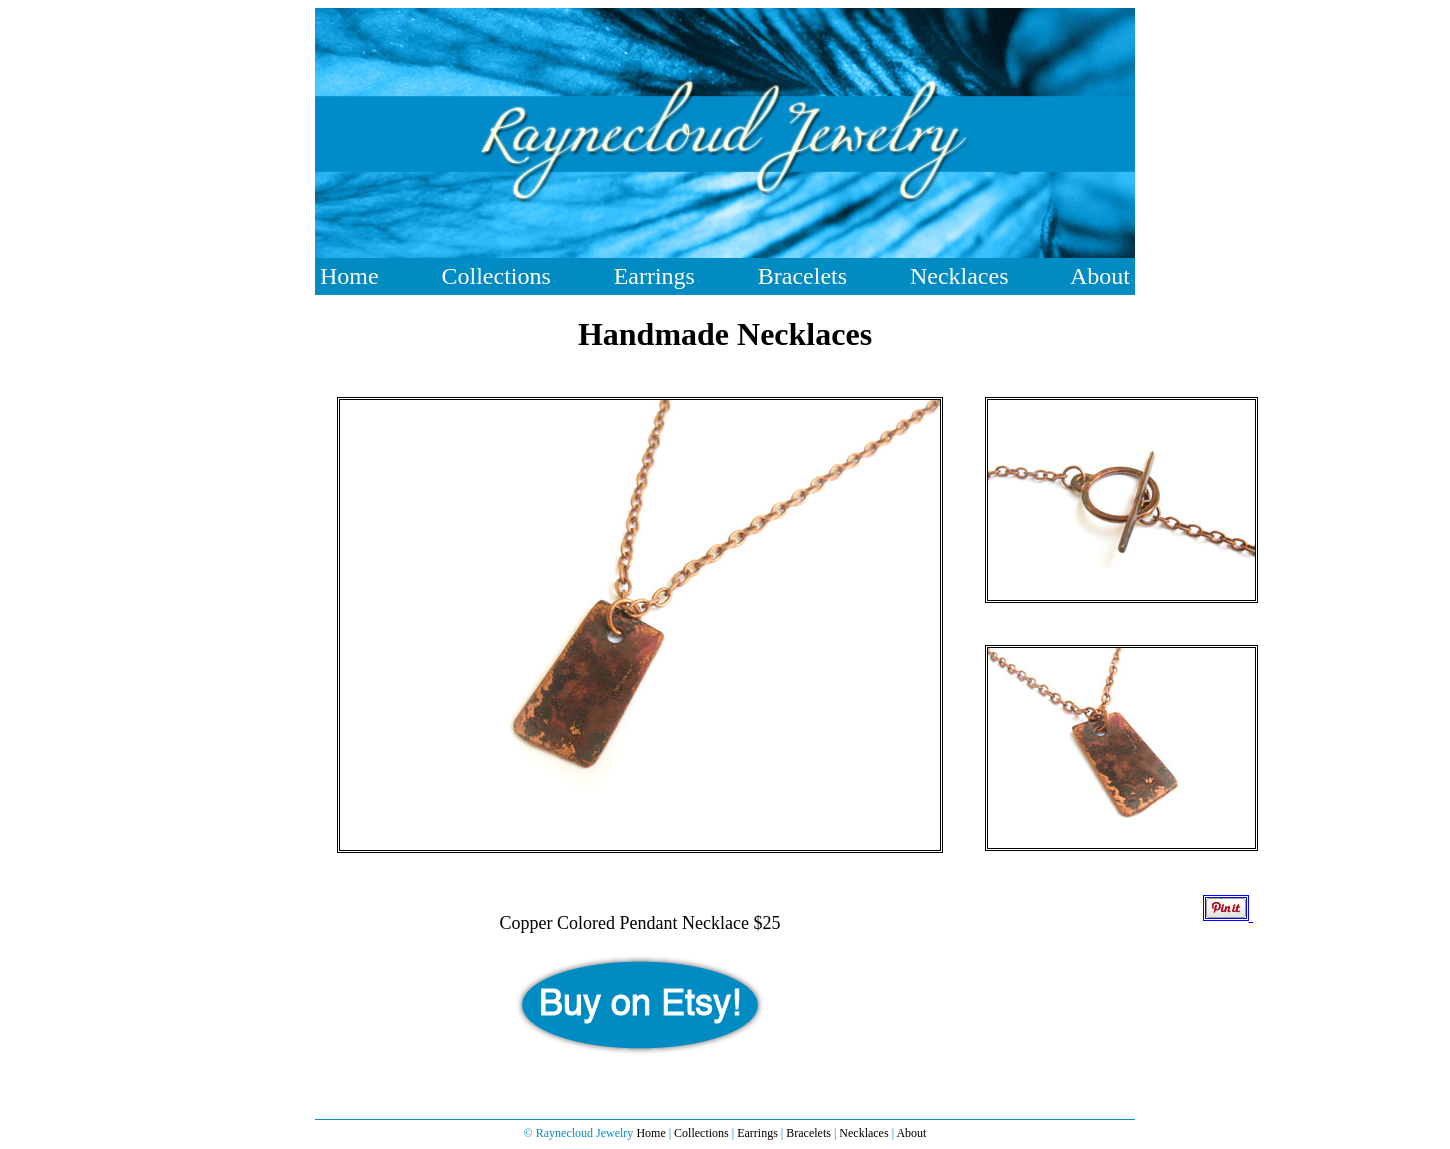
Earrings (654, 276)
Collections (495, 276)
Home (349, 276)
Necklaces (959, 276)
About (1100, 276)
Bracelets (802, 276)
